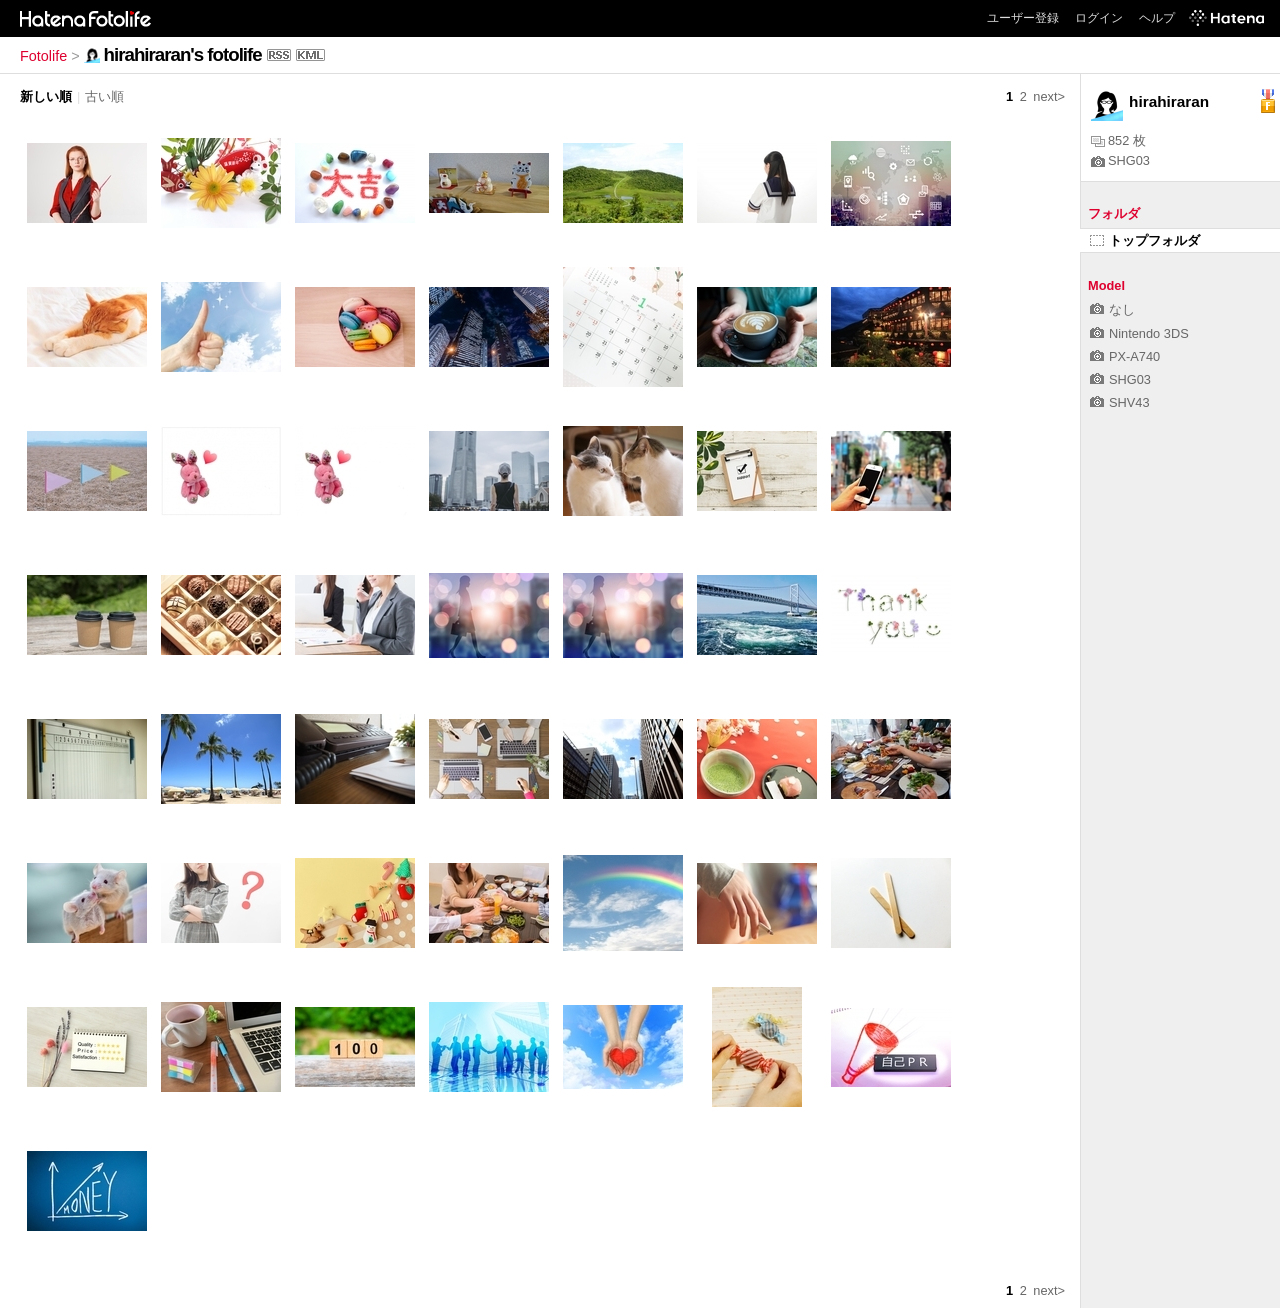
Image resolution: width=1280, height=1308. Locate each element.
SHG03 (1120, 160)
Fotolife (43, 56)
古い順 (104, 96)
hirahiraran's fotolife (183, 54)
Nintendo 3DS (1139, 333)
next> (1049, 96)
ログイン (1099, 18)
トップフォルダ (1145, 240)
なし (1112, 309)
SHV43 (1120, 402)
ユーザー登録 (1023, 18)
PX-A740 (1125, 356)
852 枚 (1118, 140)
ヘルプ (1157, 18)
